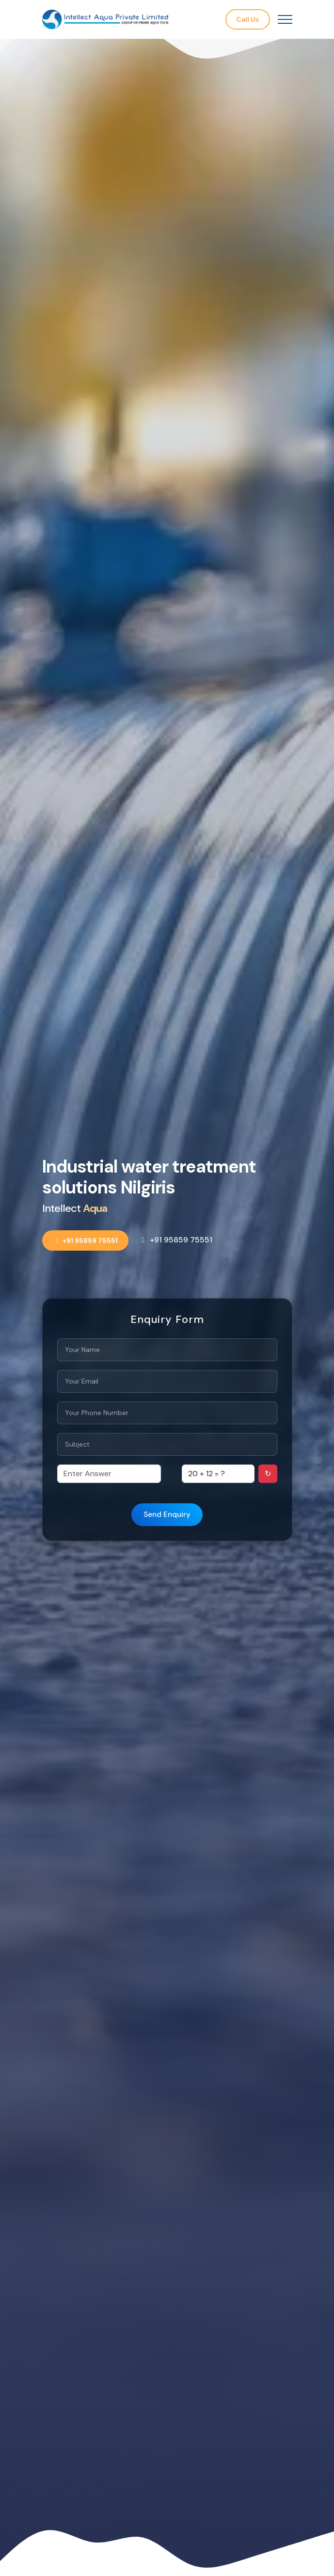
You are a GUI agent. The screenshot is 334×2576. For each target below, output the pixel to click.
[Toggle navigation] (285, 19)
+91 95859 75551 (85, 1240)
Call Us (247, 19)
